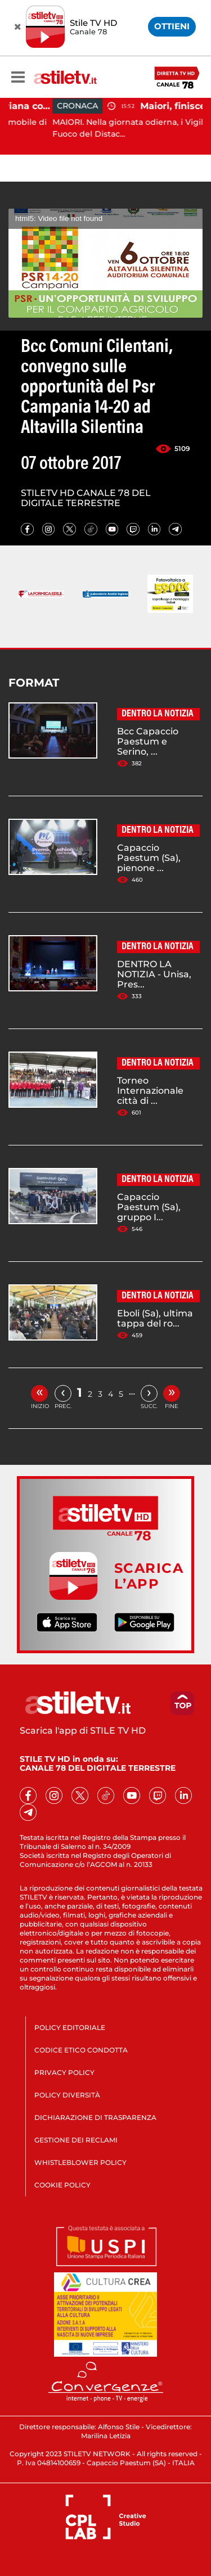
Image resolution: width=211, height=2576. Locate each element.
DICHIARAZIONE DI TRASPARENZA (95, 2117)
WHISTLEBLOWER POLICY (80, 2162)
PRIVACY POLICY (64, 2072)
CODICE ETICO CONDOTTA (81, 2050)
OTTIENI (172, 26)
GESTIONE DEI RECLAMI (76, 2140)
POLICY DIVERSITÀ (67, 2095)
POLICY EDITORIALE (69, 2027)
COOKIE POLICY (62, 2185)
